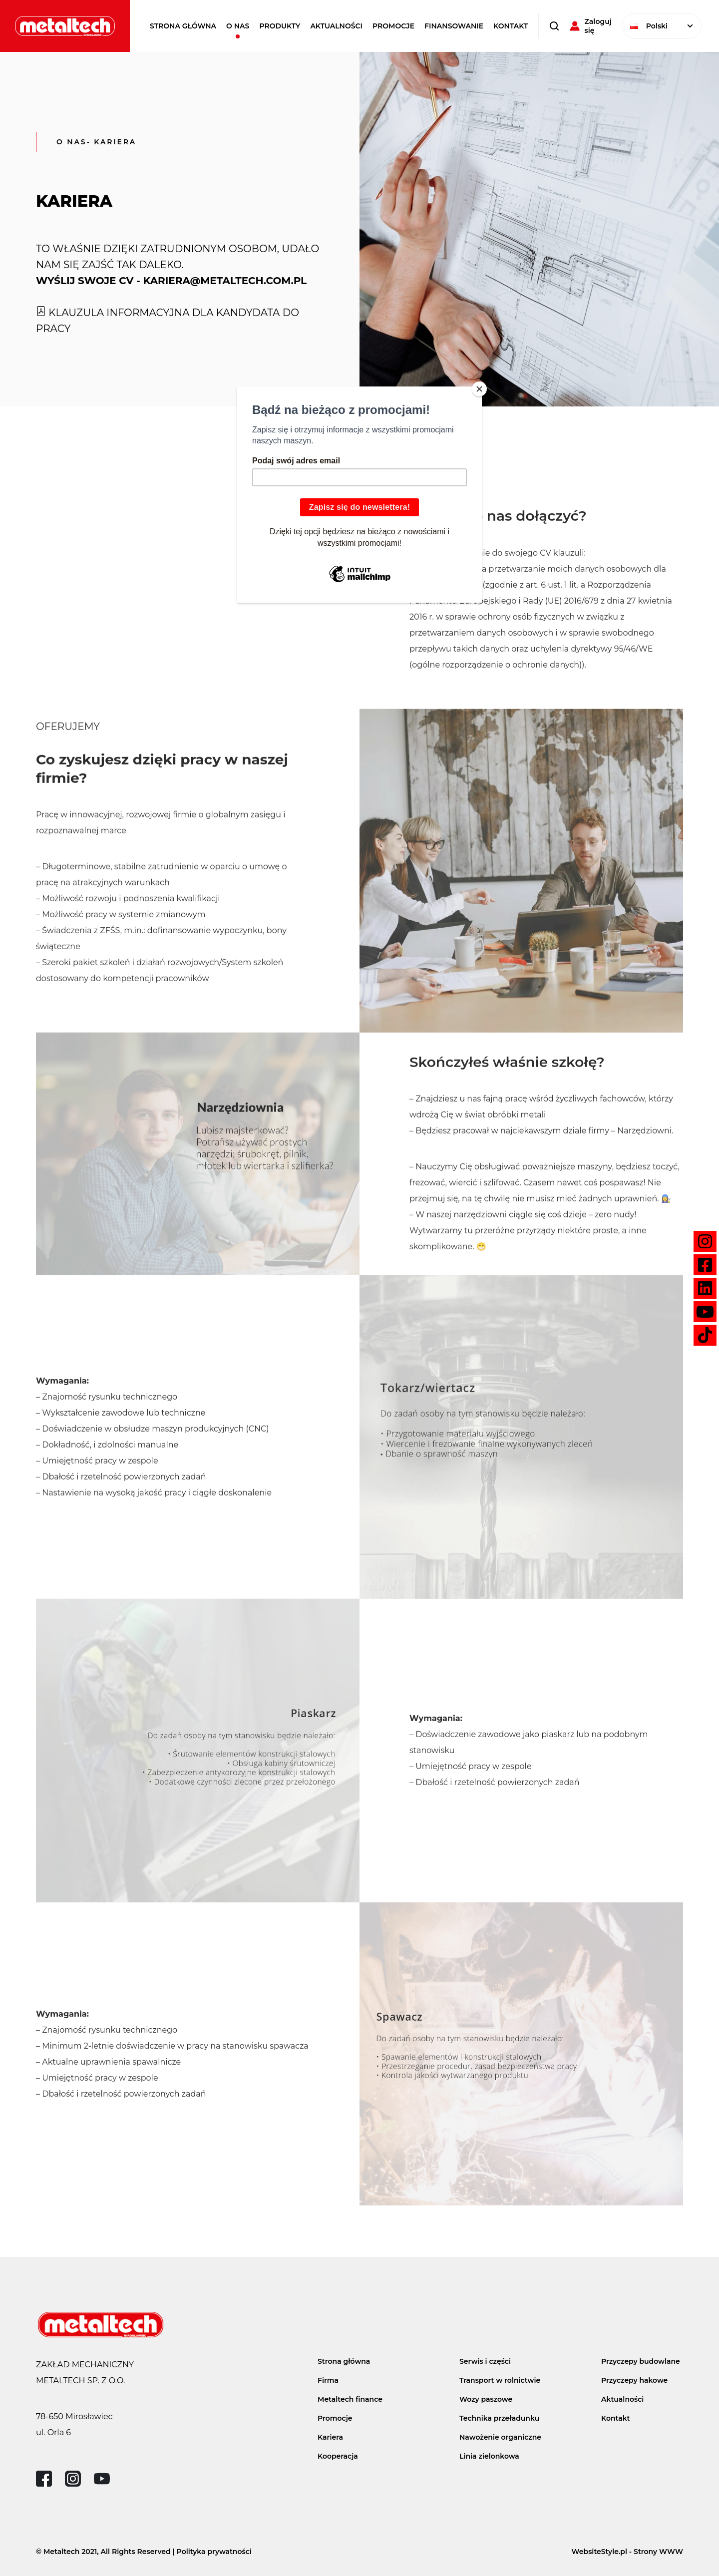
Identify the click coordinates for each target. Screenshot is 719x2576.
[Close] (479, 388)
